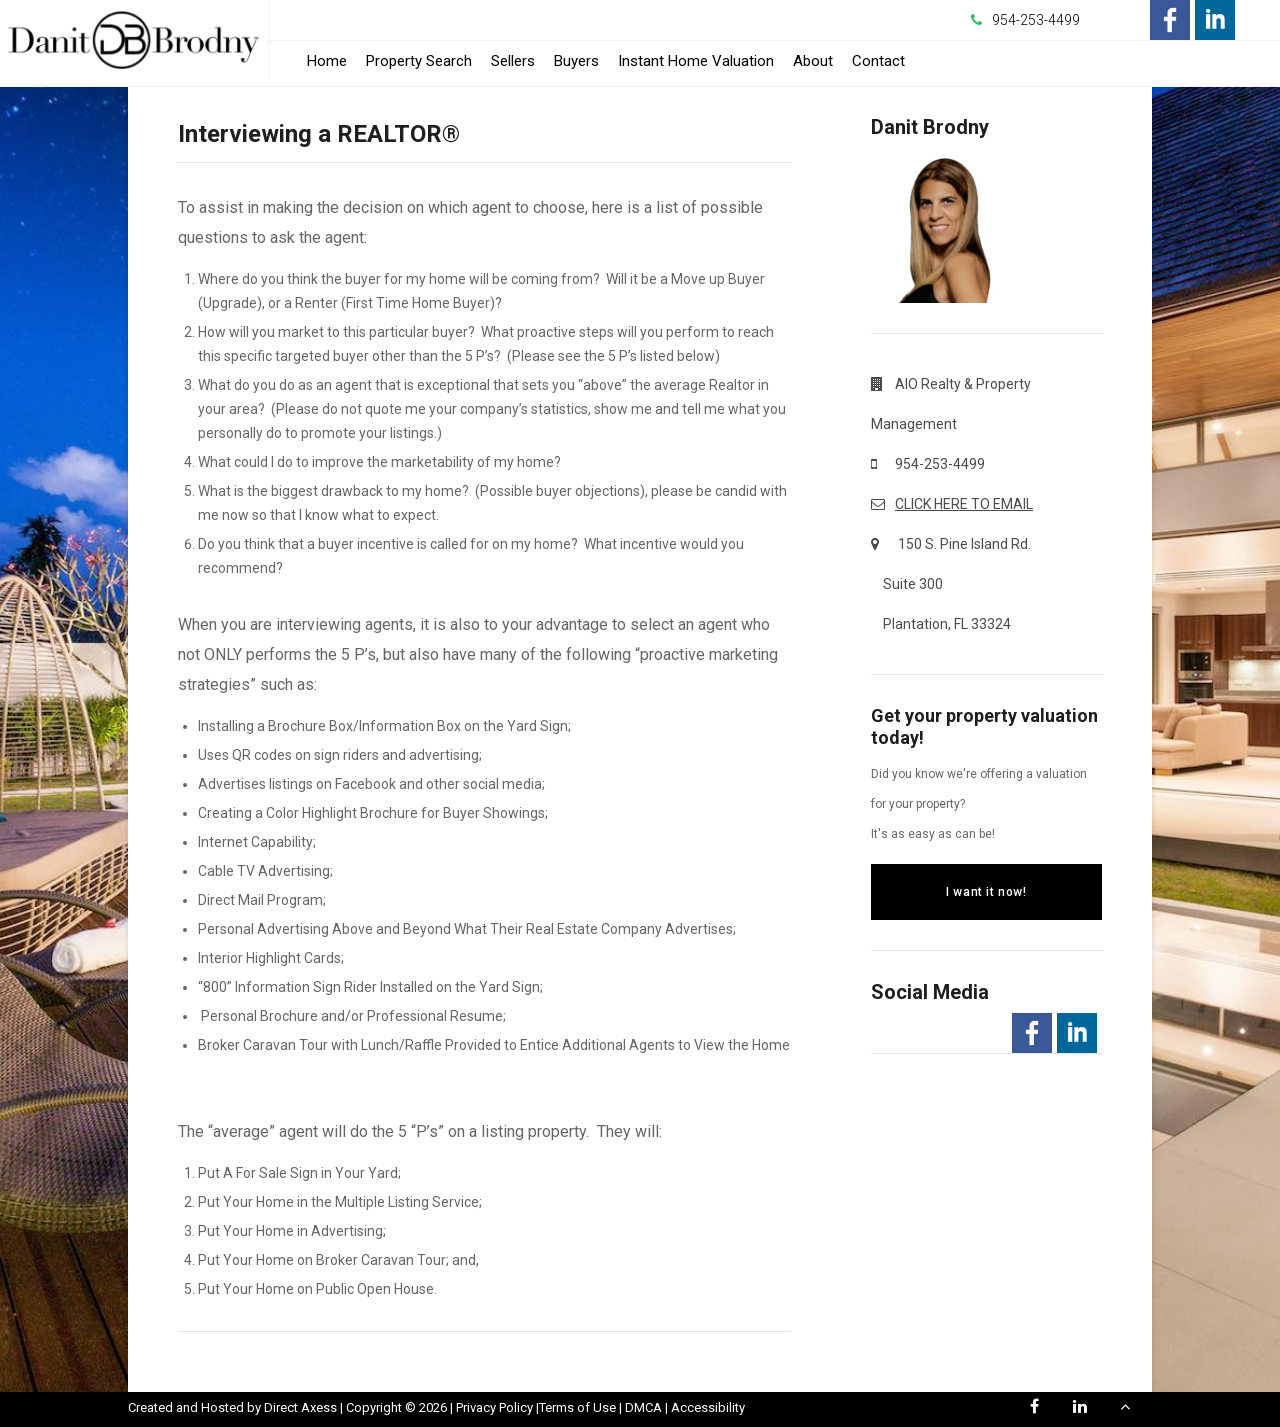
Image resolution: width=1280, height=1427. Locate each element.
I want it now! (986, 892)
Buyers (576, 61)
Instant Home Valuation (696, 61)
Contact (878, 61)
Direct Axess (300, 1407)
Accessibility (708, 1407)
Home (327, 61)
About (813, 61)
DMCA (643, 1407)
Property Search (419, 61)
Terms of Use (577, 1407)
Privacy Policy (494, 1407)
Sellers (513, 61)
